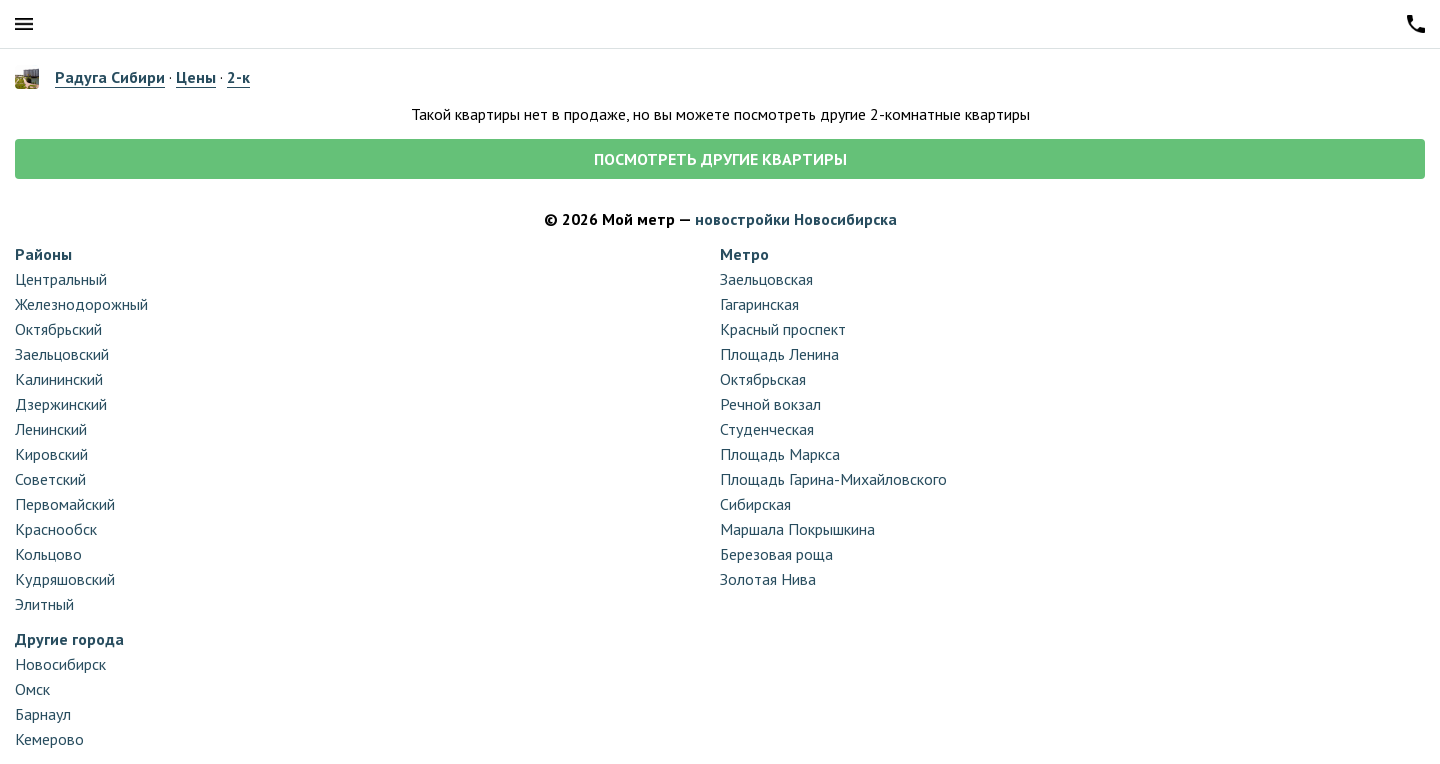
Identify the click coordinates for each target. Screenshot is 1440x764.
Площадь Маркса (780, 454)
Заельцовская (766, 279)
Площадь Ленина (779, 354)
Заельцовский (62, 354)
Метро (744, 254)
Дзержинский (61, 404)
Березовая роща (776, 554)
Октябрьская (763, 379)
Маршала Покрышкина (797, 529)
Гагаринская (759, 304)
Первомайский (65, 504)
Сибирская (755, 504)
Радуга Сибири (110, 77)
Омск (32, 689)
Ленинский (51, 429)
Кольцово (48, 554)
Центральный (61, 279)
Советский (50, 479)
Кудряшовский (65, 579)
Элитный (44, 604)
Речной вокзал (770, 404)
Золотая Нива (768, 579)
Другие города (69, 639)
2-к (238, 77)
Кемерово (49, 739)
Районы (43, 254)
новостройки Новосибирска (796, 219)
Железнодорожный (81, 304)
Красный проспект (783, 329)
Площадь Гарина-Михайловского (833, 479)
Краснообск (56, 529)
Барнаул (43, 714)
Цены (196, 77)
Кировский (51, 454)
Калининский (59, 379)
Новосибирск (60, 664)
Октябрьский (58, 329)
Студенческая (767, 429)
